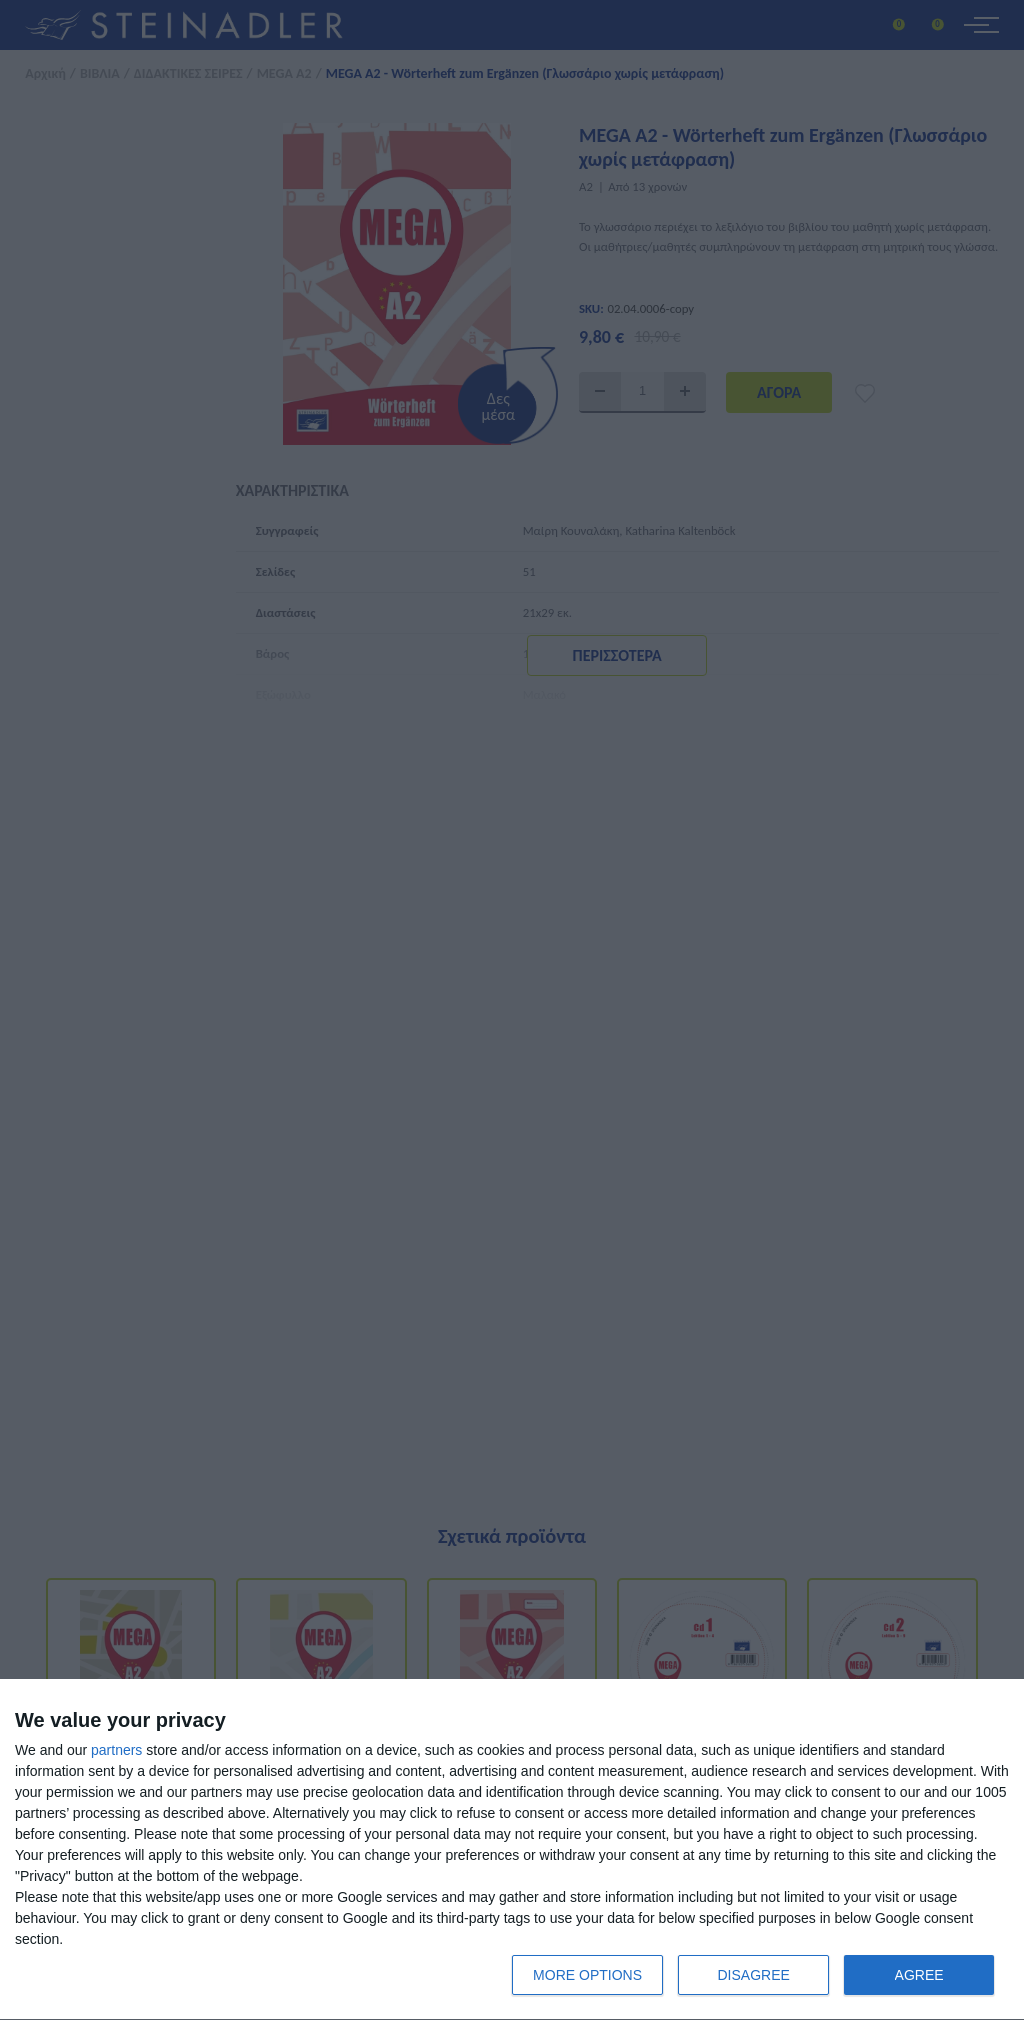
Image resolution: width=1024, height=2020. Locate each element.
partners (116, 1750)
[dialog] (512, 1850)
